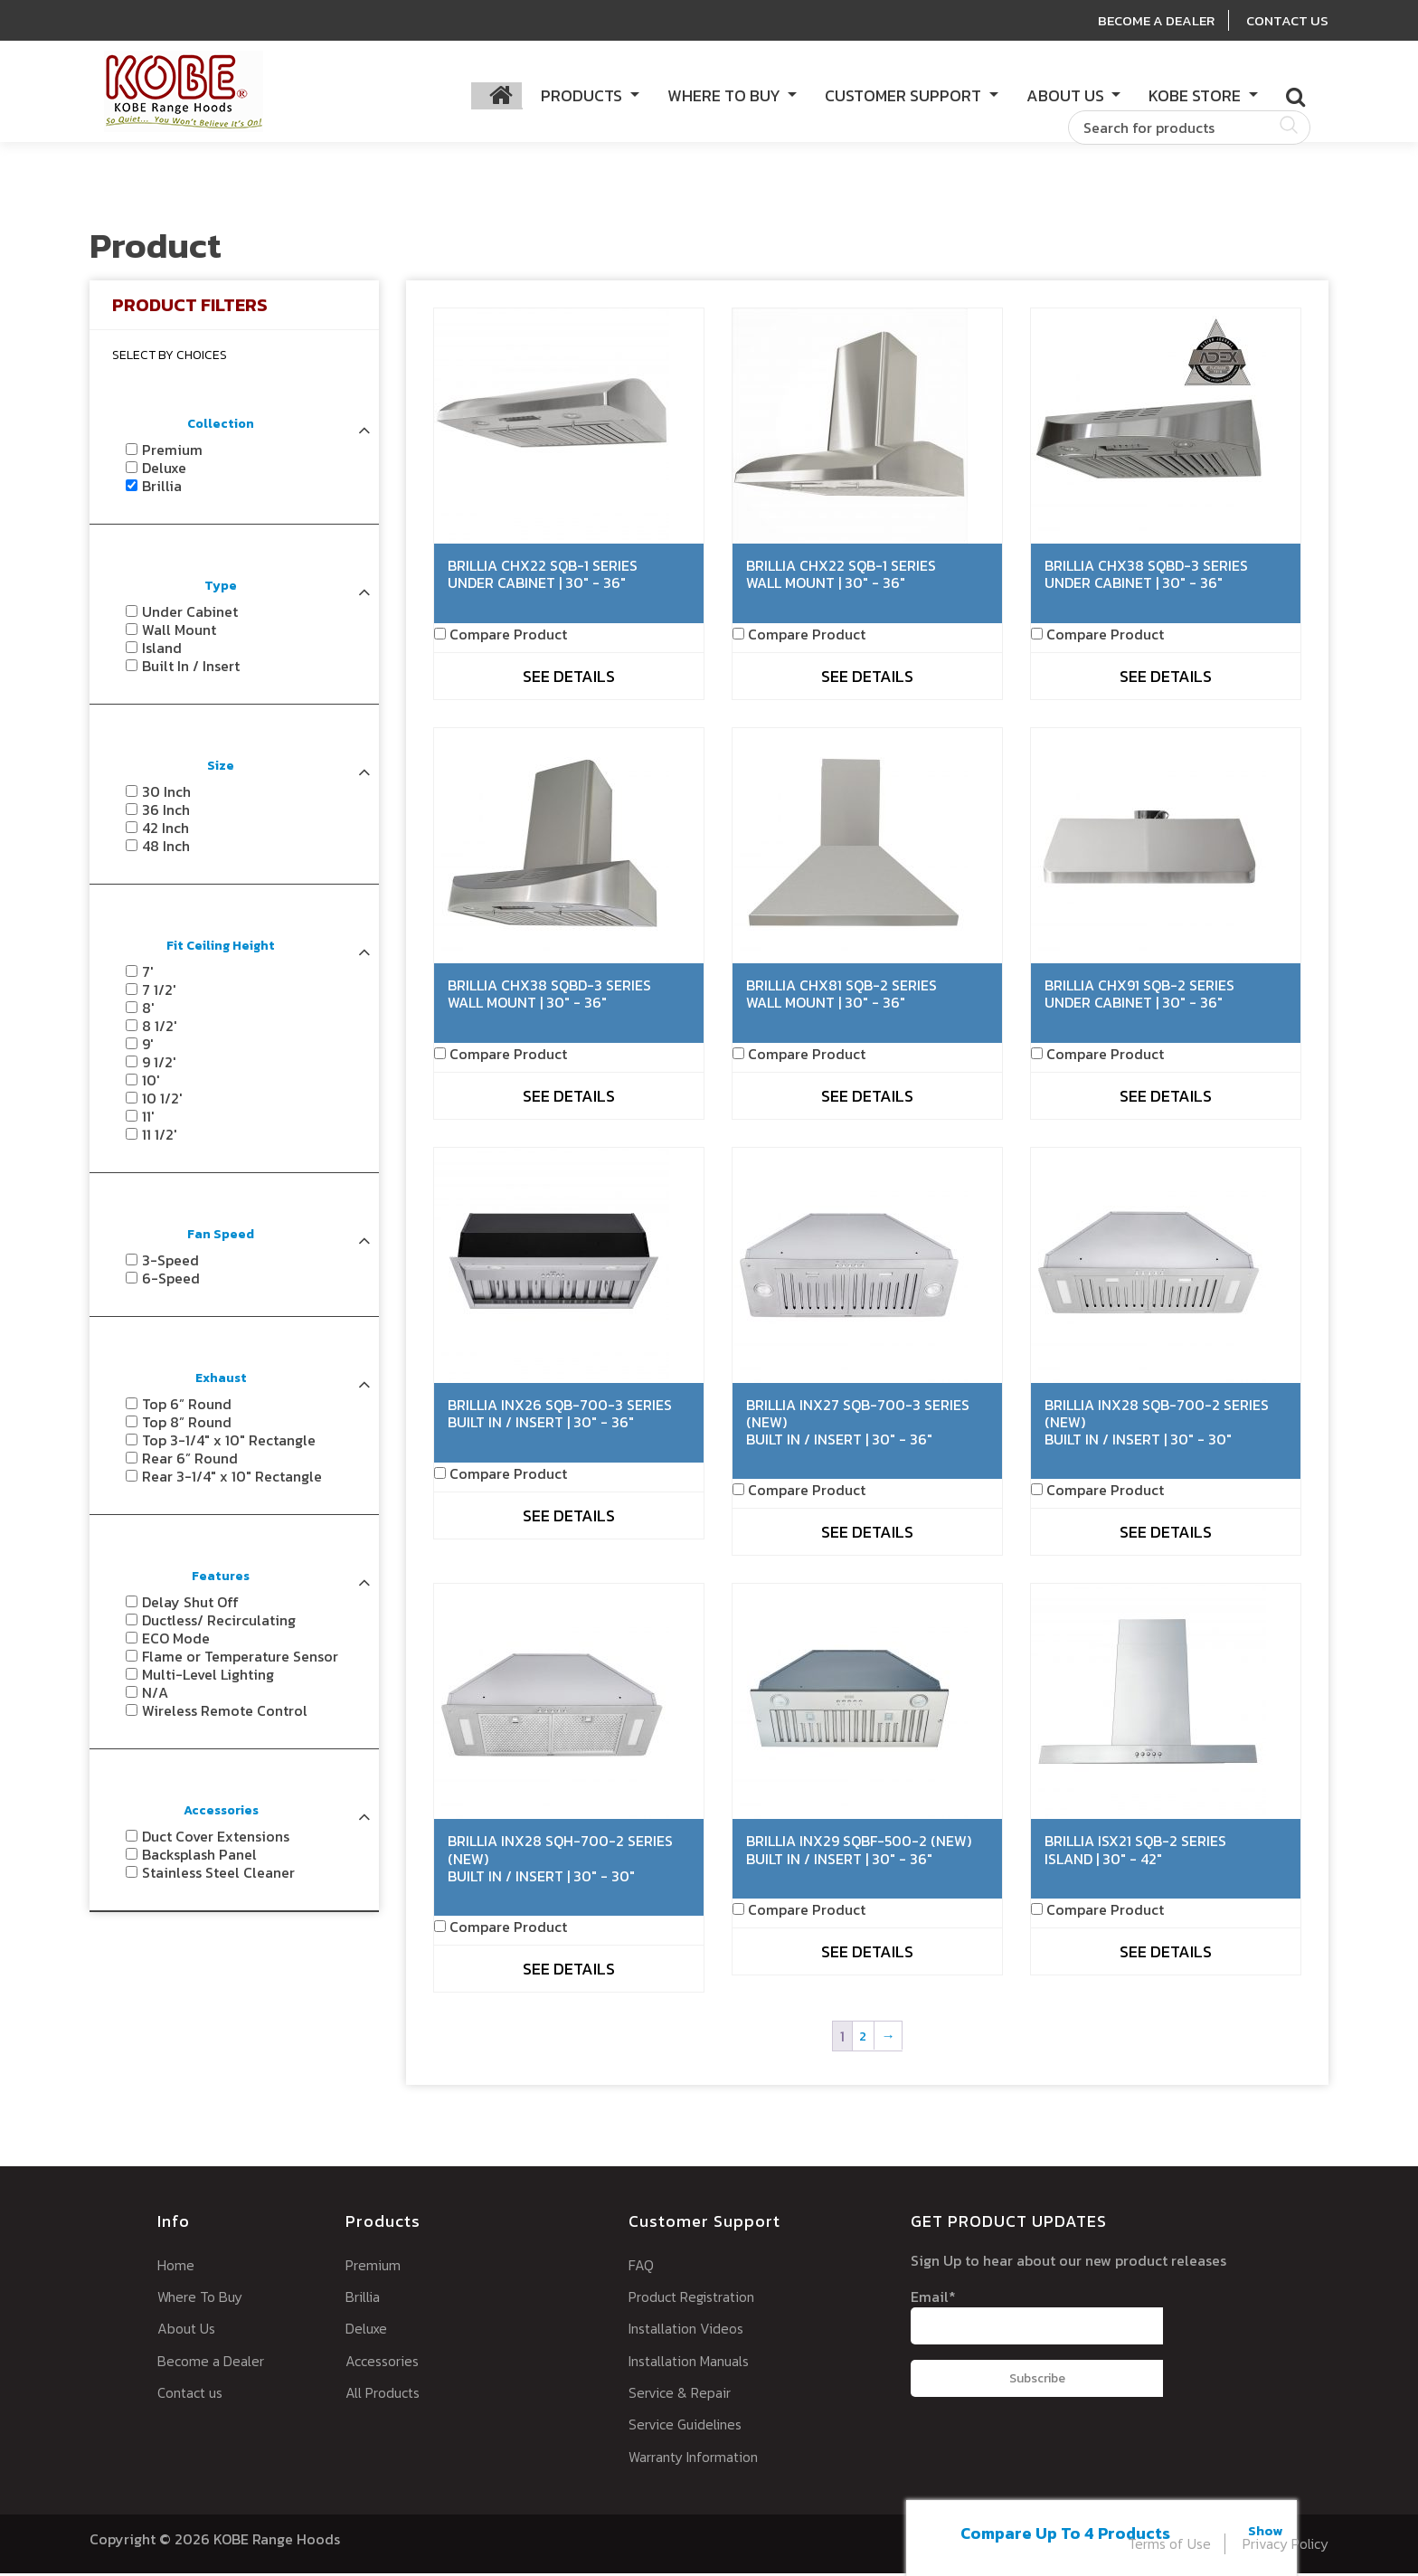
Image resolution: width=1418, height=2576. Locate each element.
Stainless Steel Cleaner (218, 1876)
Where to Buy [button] (725, 96)
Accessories (384, 2363)
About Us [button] (1067, 96)
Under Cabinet (190, 615)
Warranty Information (700, 2458)
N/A (155, 1696)
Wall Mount (179, 633)
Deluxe (164, 471)
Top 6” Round (187, 1407)
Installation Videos (691, 2331)
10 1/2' (162, 1102)
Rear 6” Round (190, 1462)
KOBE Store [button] (1196, 96)
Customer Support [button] (905, 96)
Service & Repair (683, 2395)
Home (177, 2267)
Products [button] (583, 96)
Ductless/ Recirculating (219, 1623)
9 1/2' (159, 1065)
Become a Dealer (213, 2363)
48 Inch (166, 849)
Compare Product (508, 637)
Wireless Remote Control (224, 1714)
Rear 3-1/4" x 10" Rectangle (232, 1480)
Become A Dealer (1149, 20)
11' (148, 1120)
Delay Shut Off (190, 1605)
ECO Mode (176, 1642)
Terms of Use (1156, 2545)
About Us (187, 2331)
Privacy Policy (1280, 2545)
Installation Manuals (695, 2363)
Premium (172, 453)
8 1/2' (159, 1029)
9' (148, 1047)
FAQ (641, 2267)
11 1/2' (159, 1138)
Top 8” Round (187, 1425)
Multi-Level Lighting (208, 1678)
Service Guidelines (690, 2427)
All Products (386, 2395)
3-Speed (170, 1263)
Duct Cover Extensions (215, 1840)
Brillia (162, 489)
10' (151, 1083)
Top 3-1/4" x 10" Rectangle (229, 1443)
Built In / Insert (191, 669)
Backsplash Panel (199, 1858)
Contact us (192, 2395)
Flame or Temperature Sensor (240, 1660)
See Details (569, 679)
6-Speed (171, 1282)
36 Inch (166, 813)
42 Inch (165, 831)
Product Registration (698, 2299)
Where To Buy (202, 2299)
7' (148, 975)
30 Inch (166, 795)
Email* (1036, 2317)
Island (162, 651)
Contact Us (1285, 20)
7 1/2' (159, 993)
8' (148, 1011)
